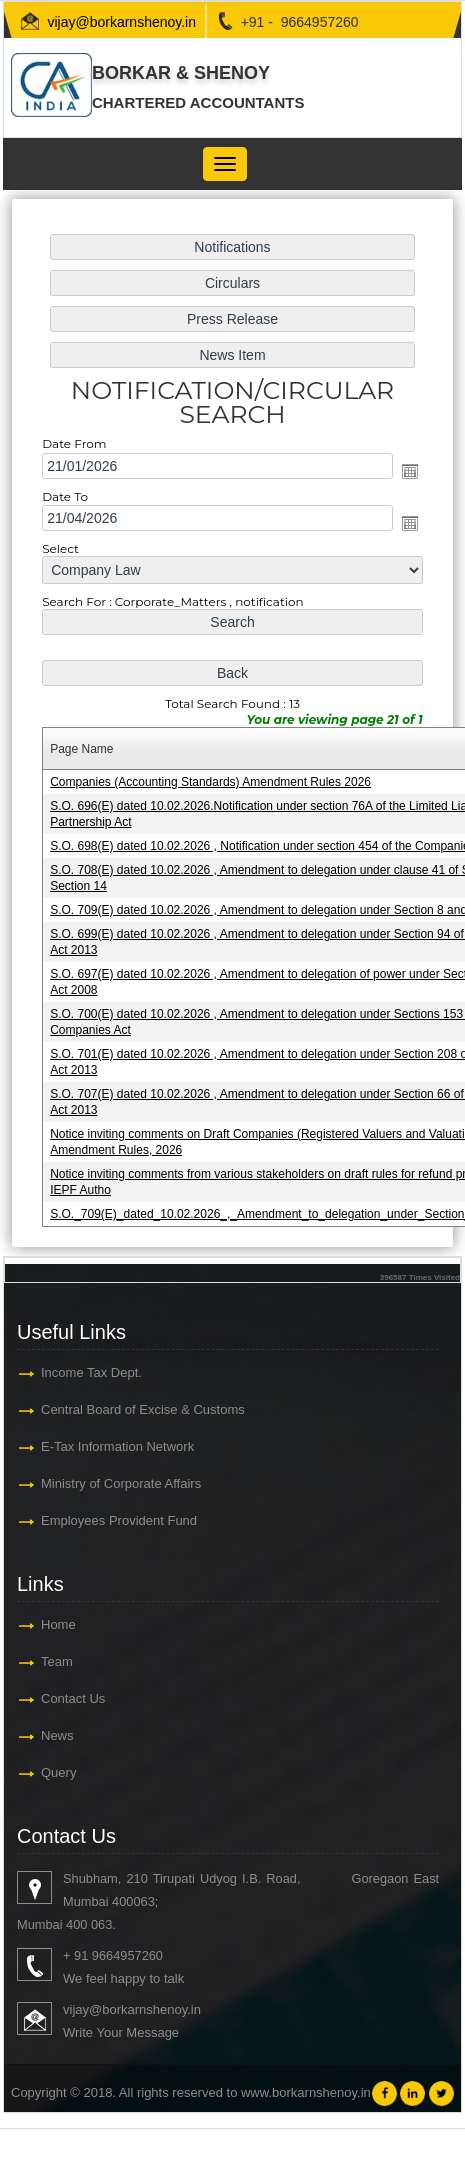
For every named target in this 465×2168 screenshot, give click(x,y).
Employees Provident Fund (119, 1520)
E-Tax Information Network (117, 1446)
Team (57, 1661)
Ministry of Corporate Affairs (121, 1483)
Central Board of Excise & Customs (143, 1409)
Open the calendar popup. (405, 476)
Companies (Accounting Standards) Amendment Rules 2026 (211, 781)
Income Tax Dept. (91, 1372)
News (57, 1735)
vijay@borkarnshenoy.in (121, 22)
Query (58, 1772)
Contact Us (73, 1698)
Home (58, 1624)
